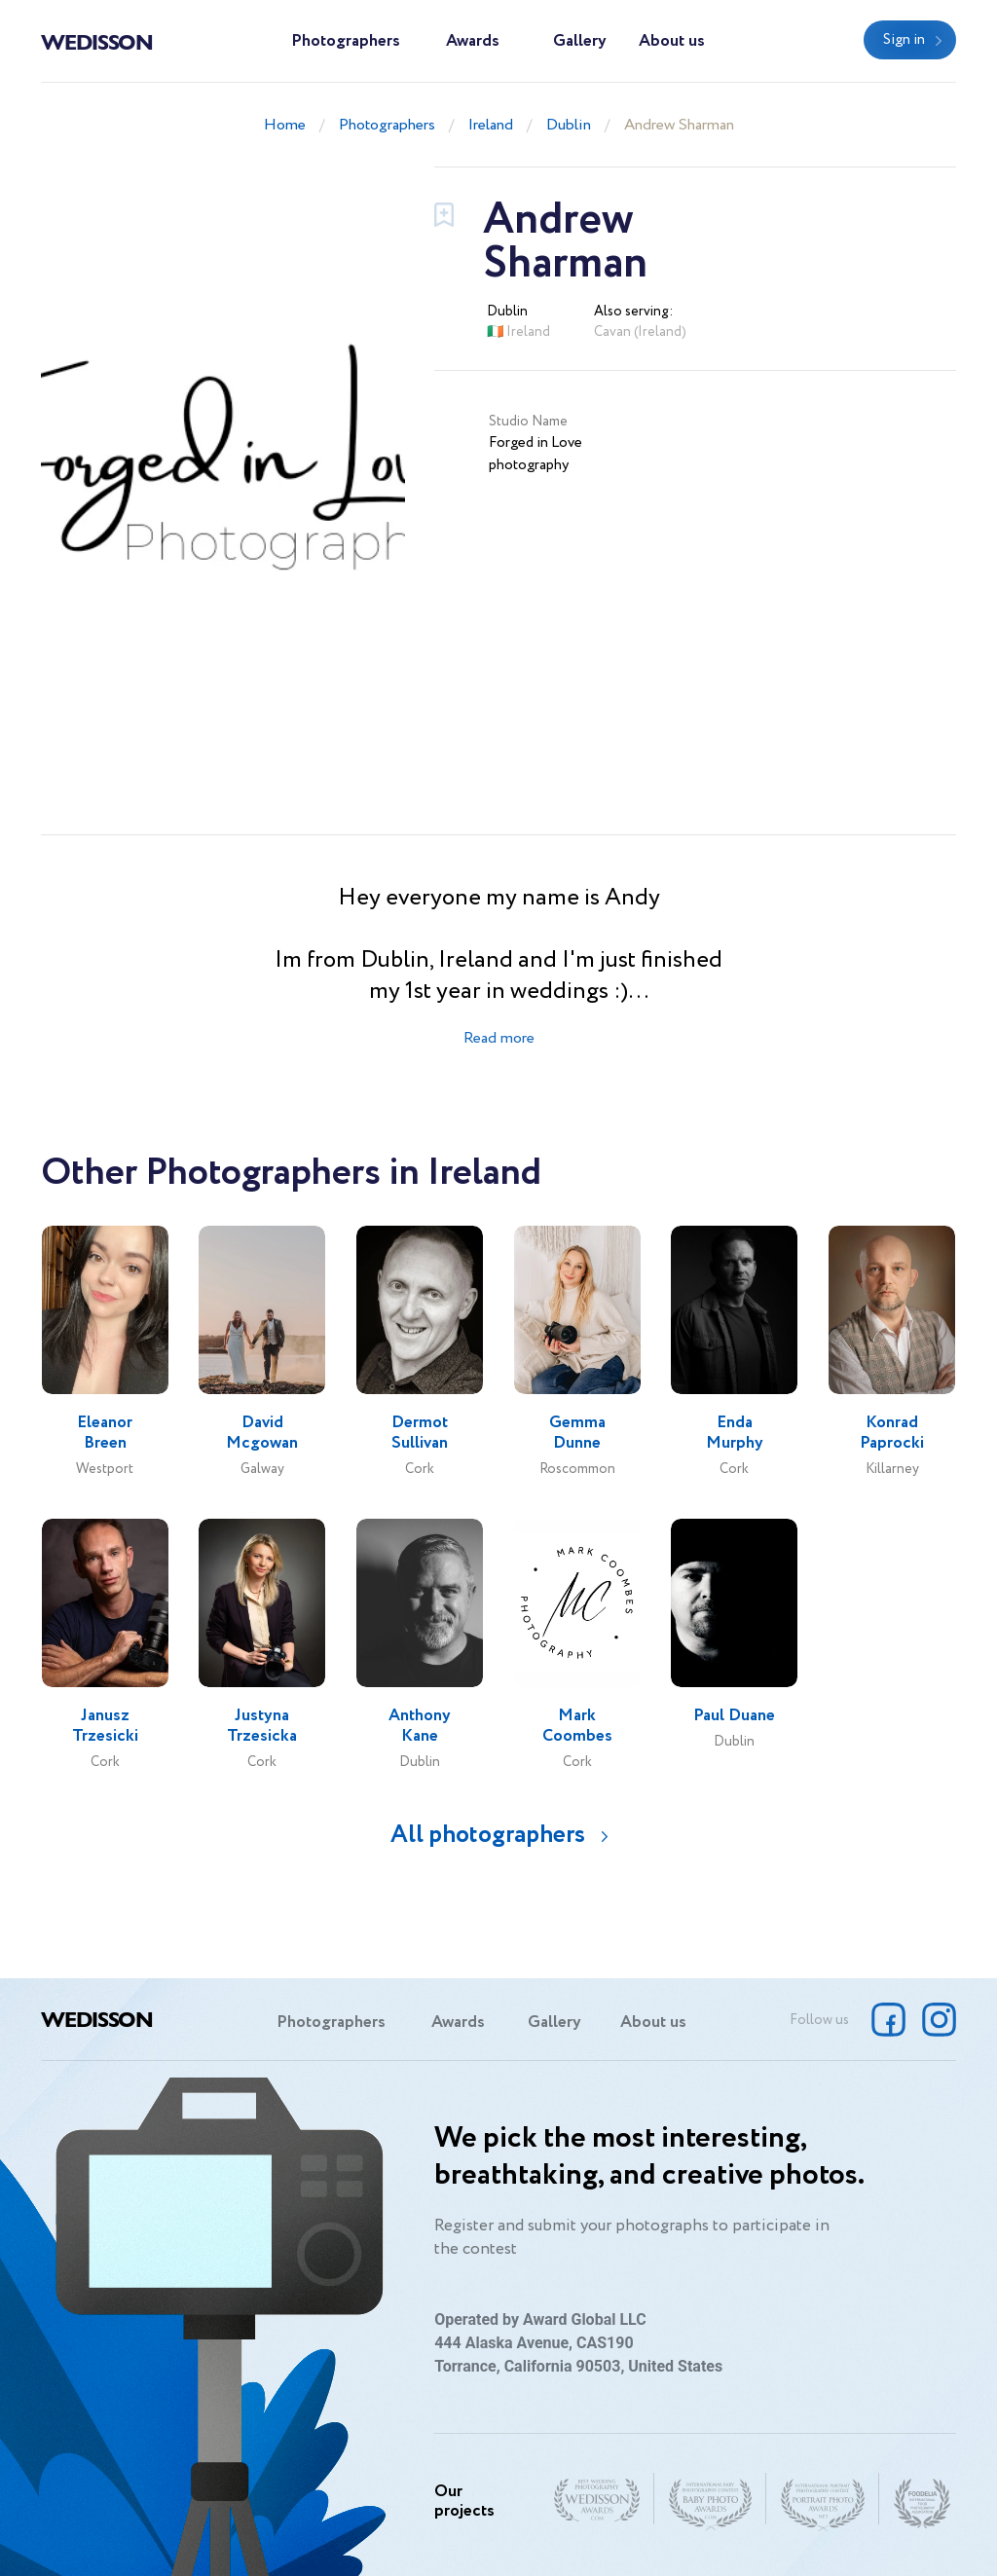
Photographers (345, 41)
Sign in (904, 40)
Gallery (580, 41)
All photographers (487, 1835)
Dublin (568, 125)
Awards (472, 41)
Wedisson (97, 40)
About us (672, 41)
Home (285, 125)
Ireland (490, 125)
